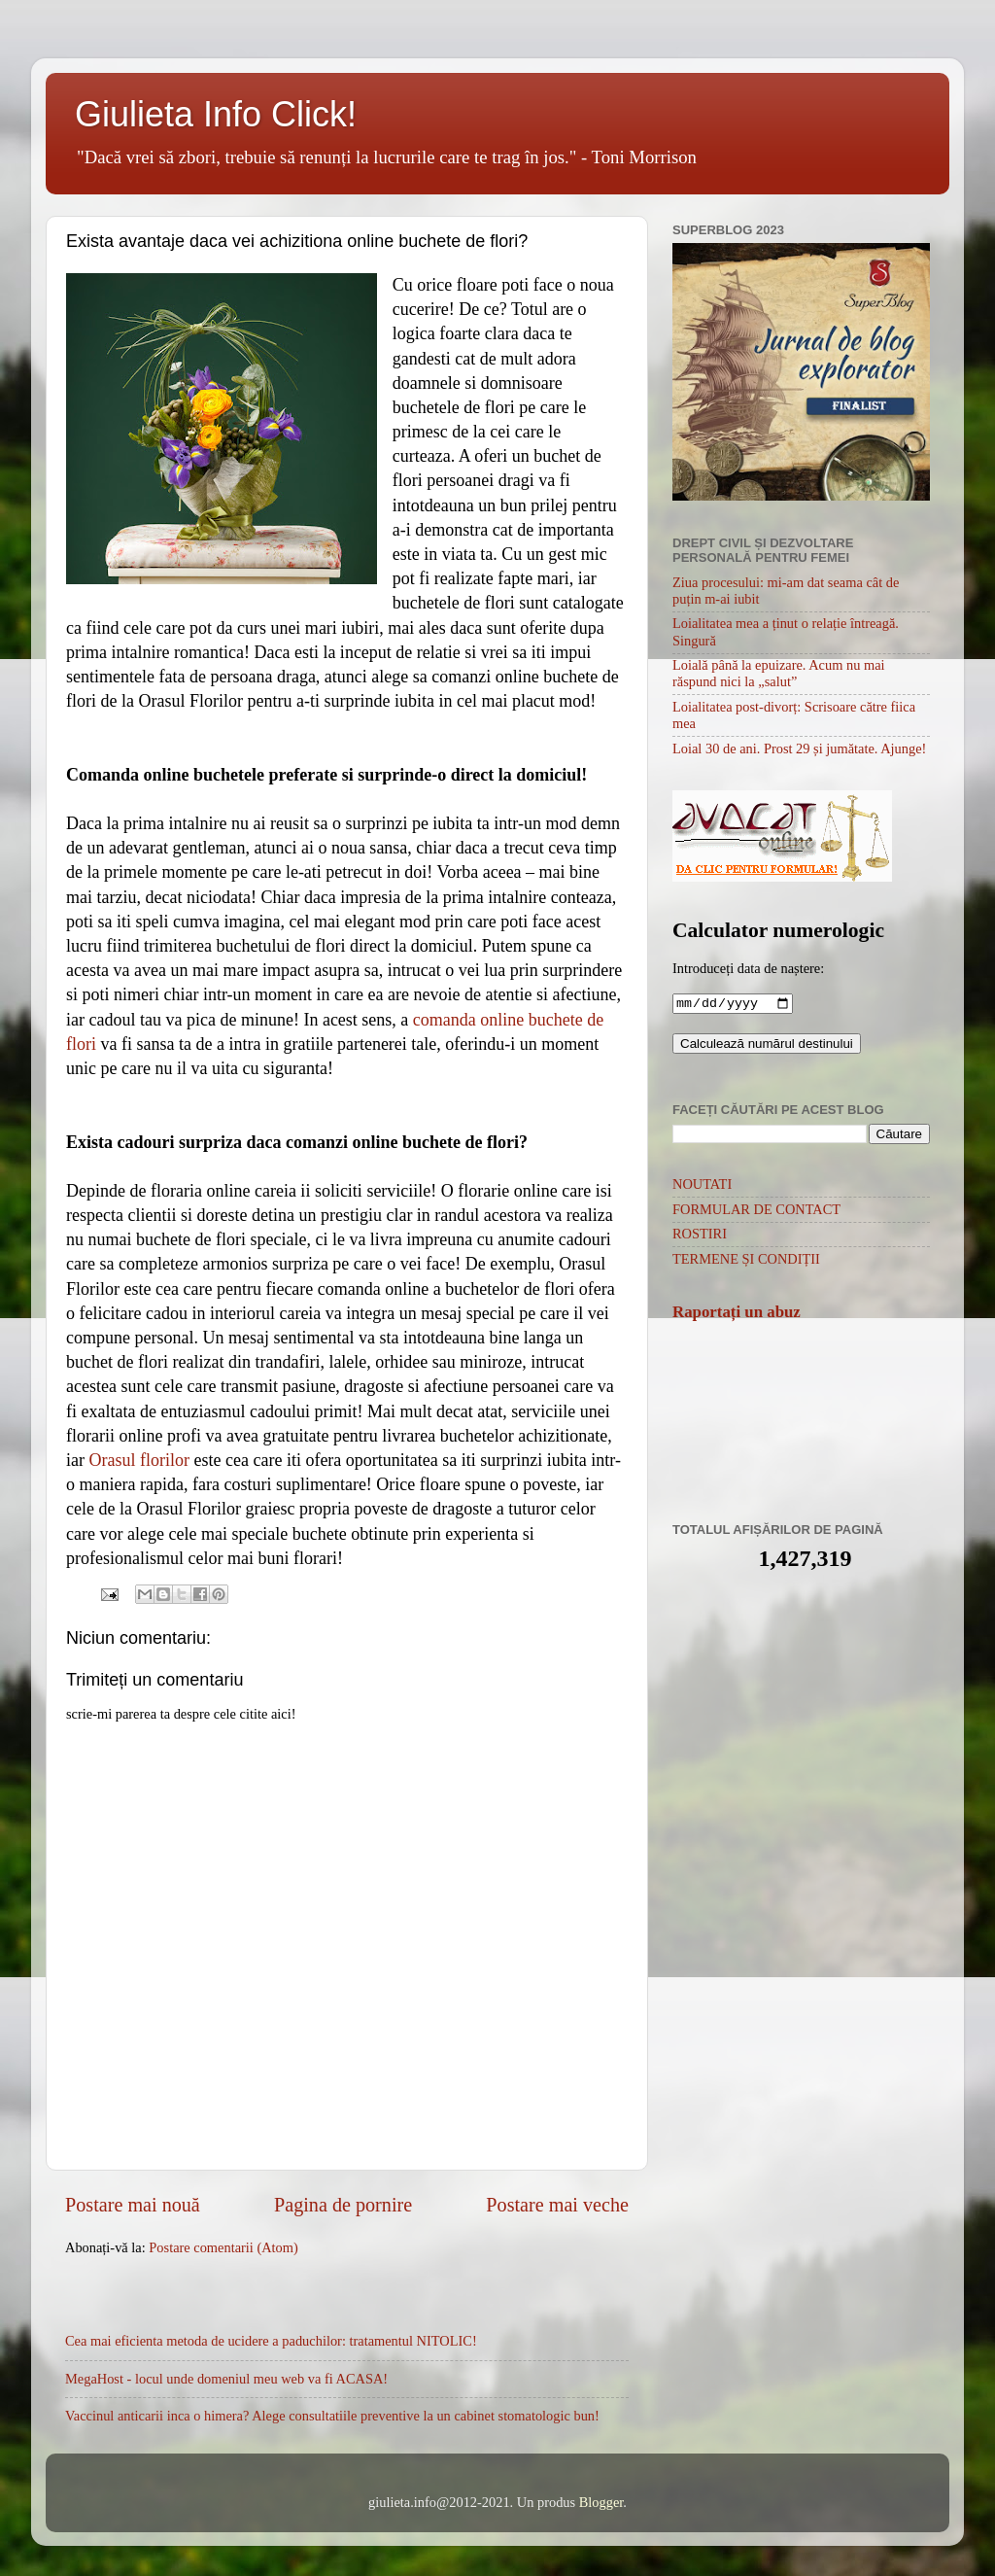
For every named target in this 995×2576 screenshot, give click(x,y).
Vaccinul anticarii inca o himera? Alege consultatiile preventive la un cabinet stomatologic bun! (332, 2415)
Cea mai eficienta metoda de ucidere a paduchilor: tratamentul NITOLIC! (271, 2341)
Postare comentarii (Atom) (223, 2247)
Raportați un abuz (736, 1314)
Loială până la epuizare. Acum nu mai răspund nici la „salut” (778, 673)
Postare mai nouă (132, 2204)
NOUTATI (702, 1186)
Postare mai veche (557, 2204)
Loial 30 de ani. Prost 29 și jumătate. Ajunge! (799, 748)
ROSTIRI (699, 1235)
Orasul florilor (138, 1460)
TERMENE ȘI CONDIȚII (746, 1261)
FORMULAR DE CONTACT (756, 1211)
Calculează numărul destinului (766, 1045)
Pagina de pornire (343, 2204)
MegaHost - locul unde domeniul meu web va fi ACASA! (226, 2378)
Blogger (601, 2502)
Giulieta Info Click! (216, 114)
